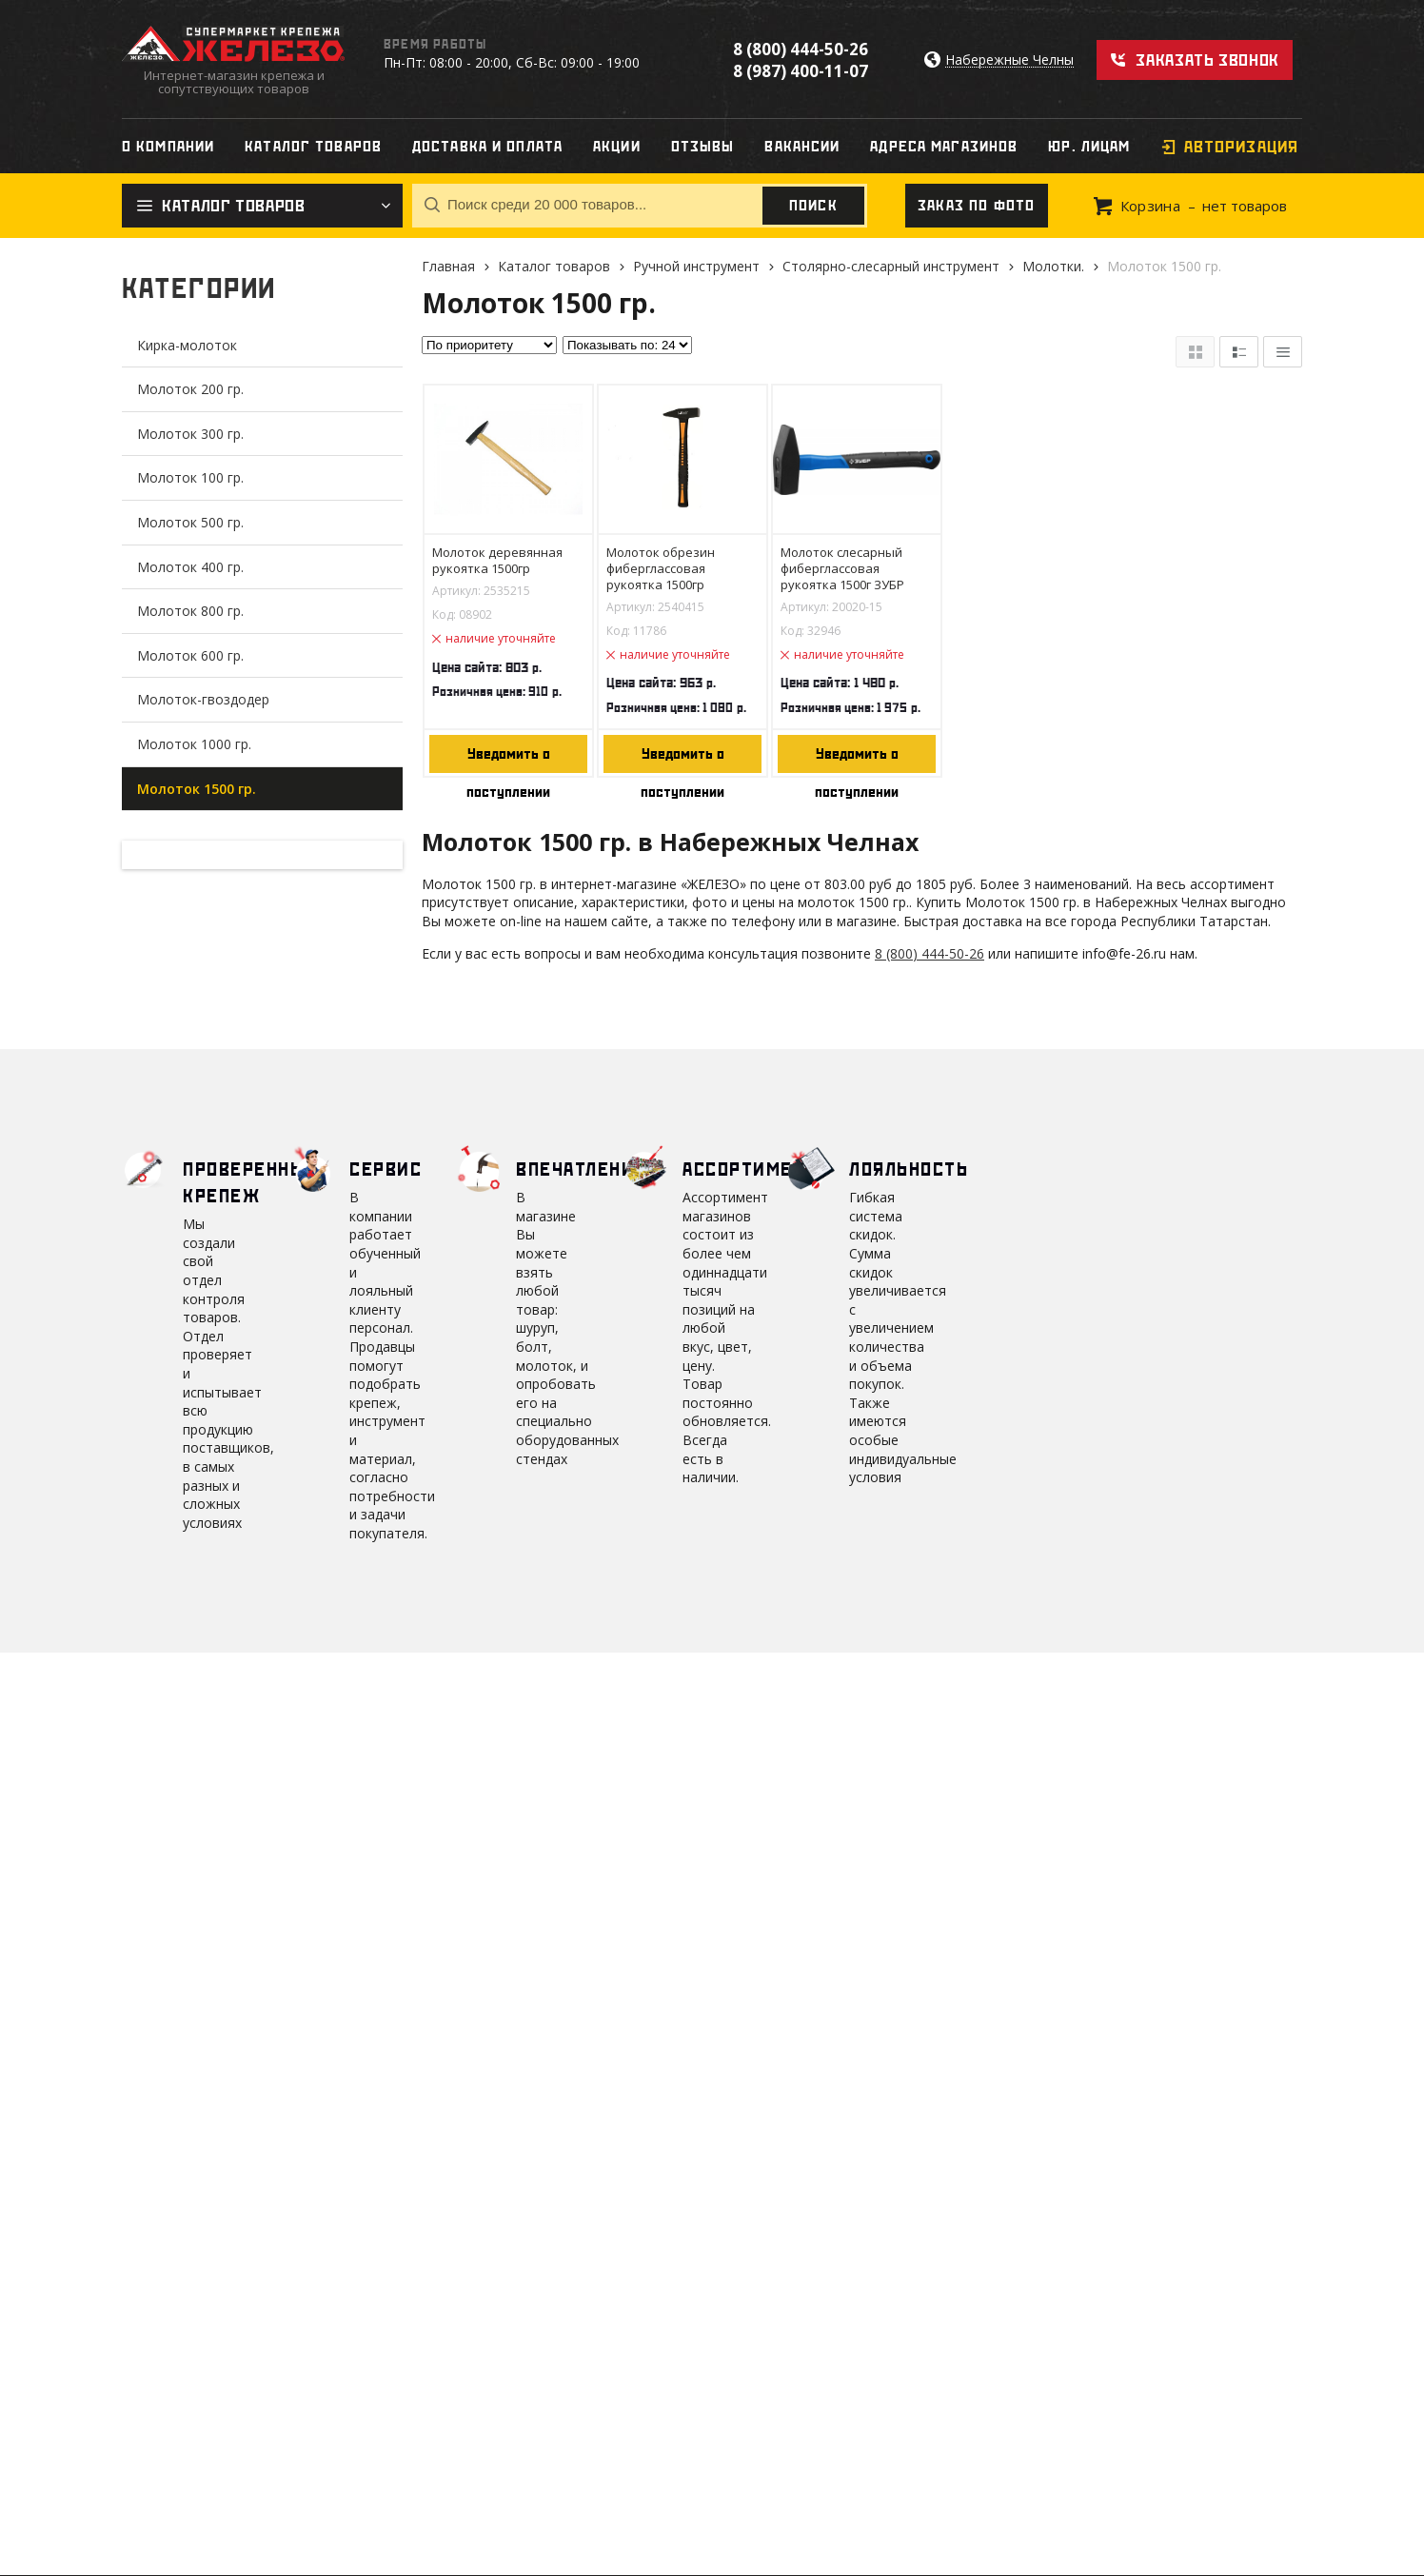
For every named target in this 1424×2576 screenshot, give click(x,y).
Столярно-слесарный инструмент (890, 266)
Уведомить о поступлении (508, 759)
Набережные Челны (1009, 60)
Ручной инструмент (696, 266)
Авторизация (1241, 146)
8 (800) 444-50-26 (800, 49)
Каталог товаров (554, 266)
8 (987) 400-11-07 (800, 71)
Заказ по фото (977, 205)
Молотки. (1053, 266)
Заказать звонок (1207, 59)
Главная (448, 266)
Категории (199, 288)
